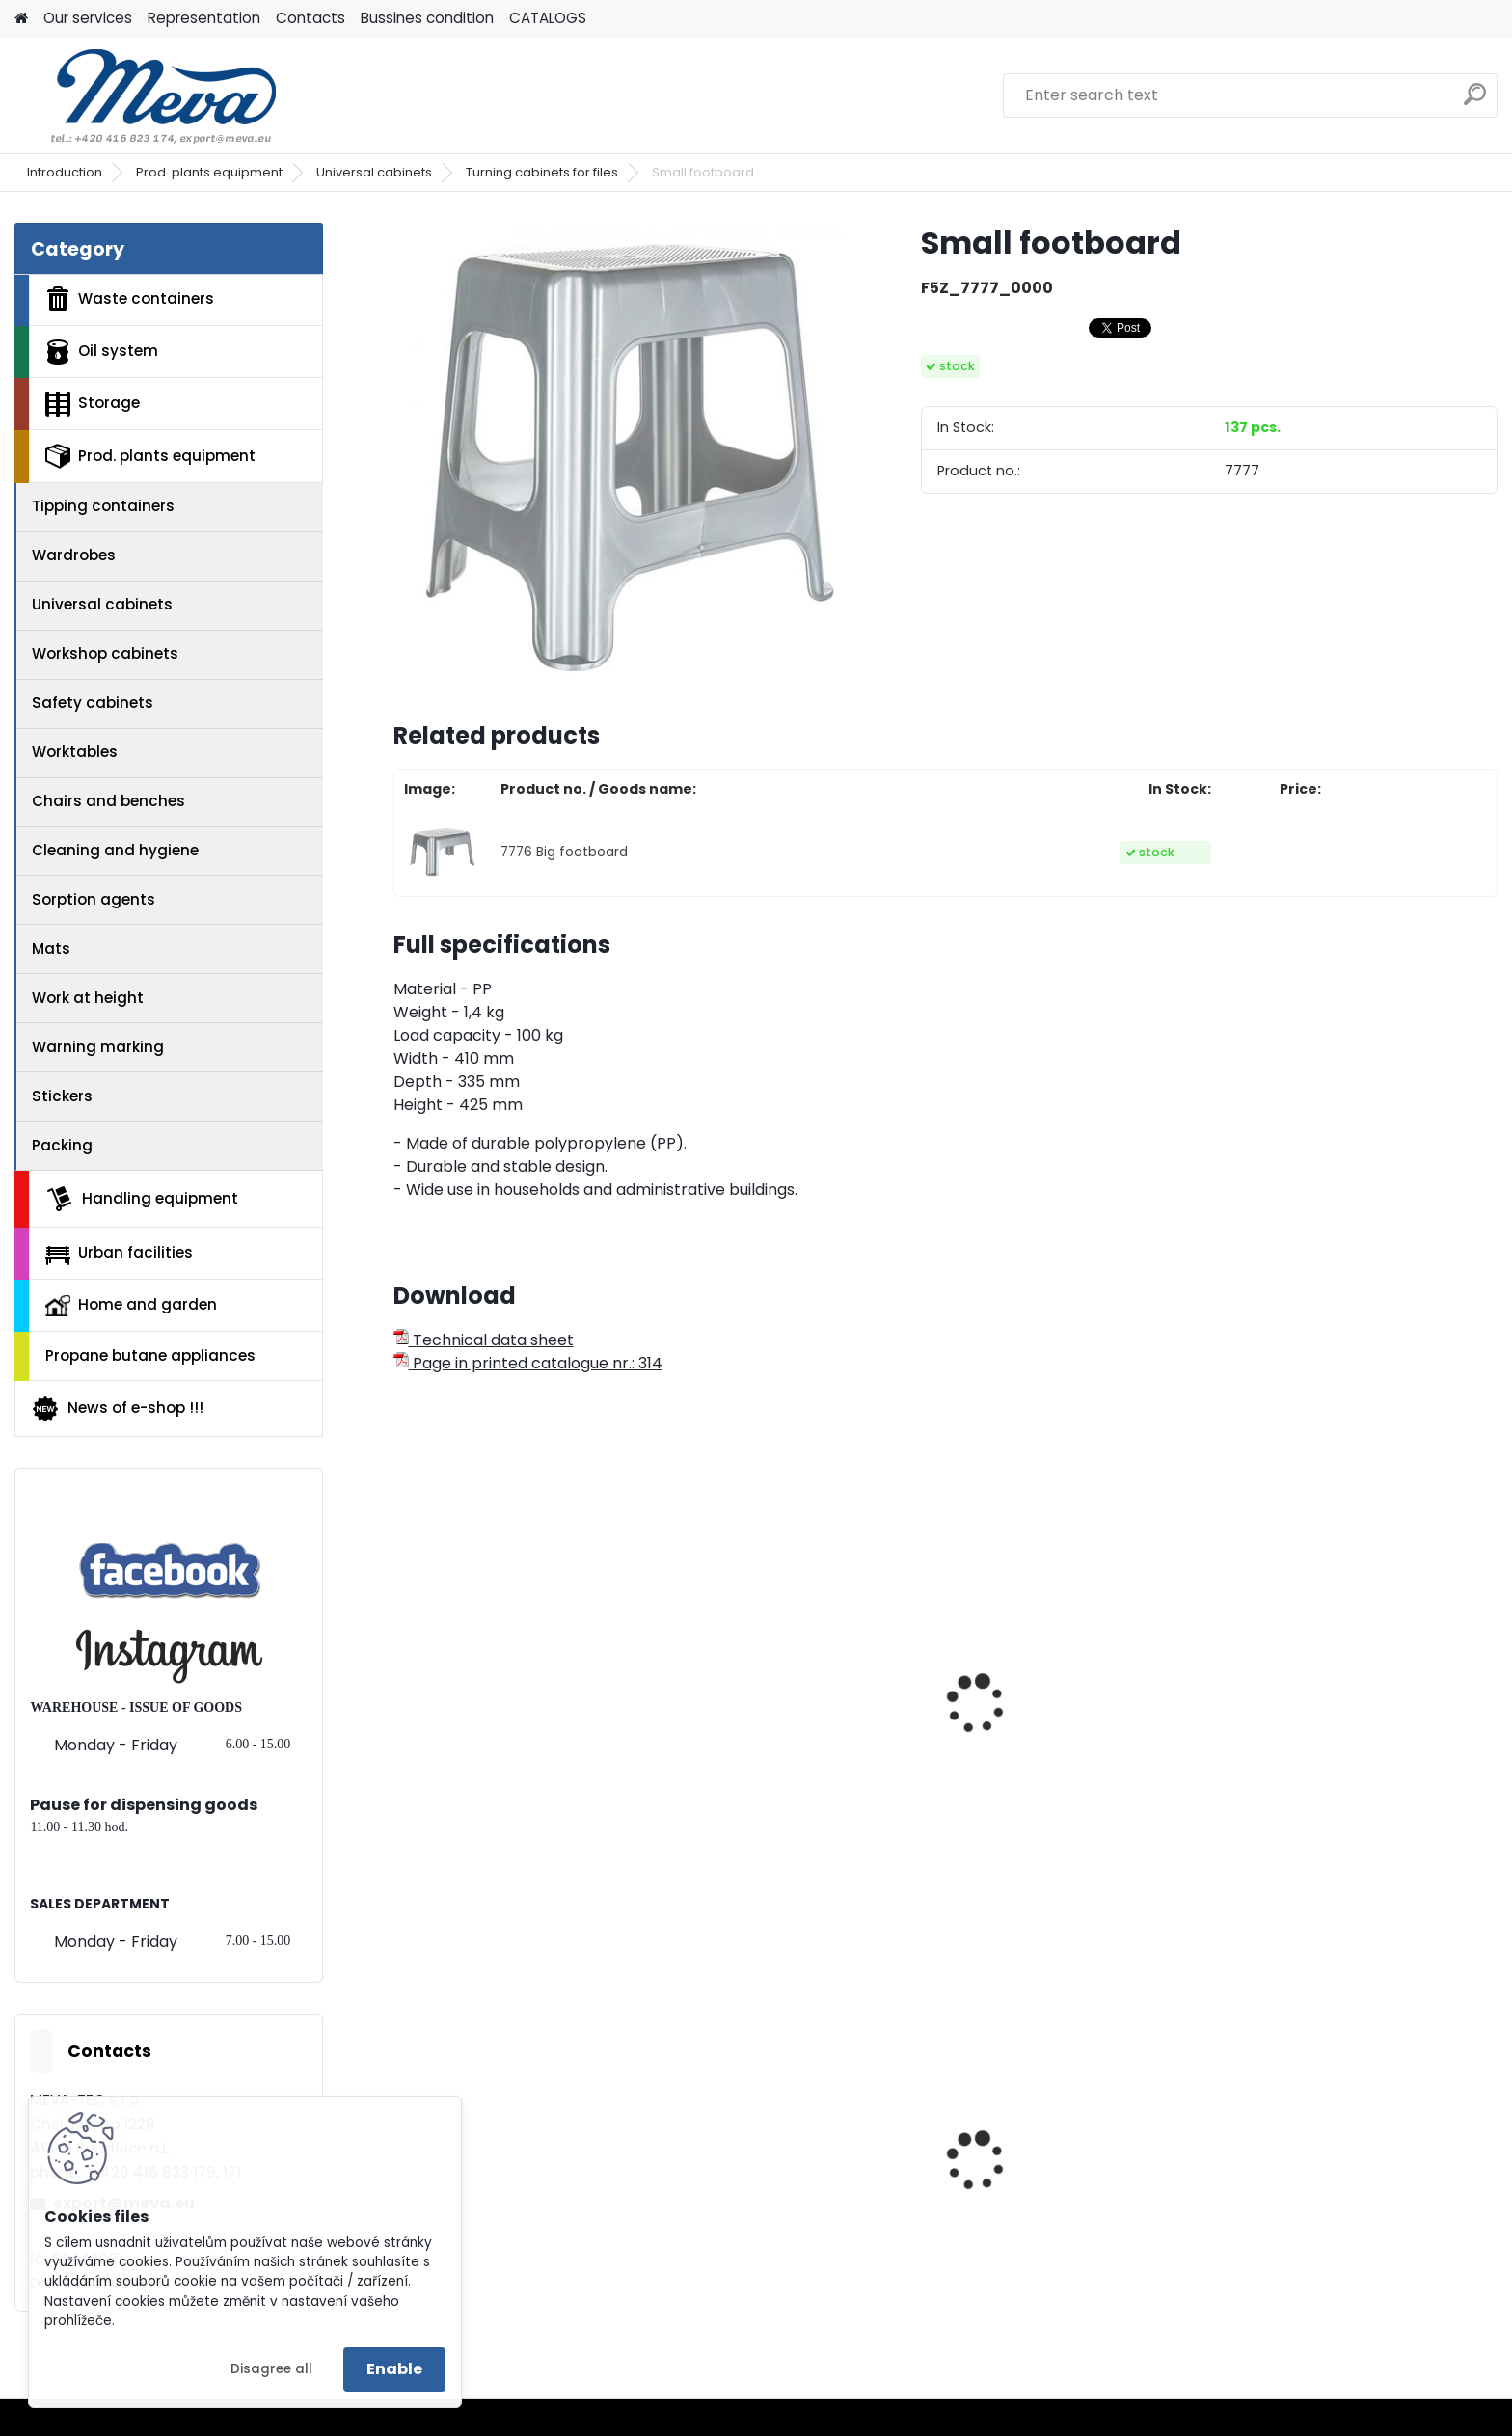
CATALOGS (547, 18)
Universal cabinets (374, 172)
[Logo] (147, 95)
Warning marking (98, 1047)
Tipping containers (103, 506)
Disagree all (271, 2369)
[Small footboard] (626, 456)
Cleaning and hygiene (115, 850)
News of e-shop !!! (117, 1408)
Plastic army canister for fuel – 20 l (804, 2215)
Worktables (75, 752)
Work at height (88, 998)
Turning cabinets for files (542, 172)
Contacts (310, 18)
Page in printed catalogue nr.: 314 (527, 1363)
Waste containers (129, 298)
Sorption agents (93, 899)
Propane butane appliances (150, 1355)
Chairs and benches (108, 801)
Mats (51, 948)
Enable (394, 2369)
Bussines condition (427, 18)
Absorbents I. (1294, 2210)
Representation (204, 18)
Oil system (101, 352)
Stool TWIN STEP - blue (489, 1763)
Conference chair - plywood (792, 1714)
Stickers (62, 1096)
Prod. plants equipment (209, 172)
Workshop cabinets (105, 653)
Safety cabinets (92, 702)
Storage (92, 404)
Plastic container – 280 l (1056, 2210)
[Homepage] (21, 19)
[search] (1475, 102)
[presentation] (401, 1683)
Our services (87, 18)
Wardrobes (74, 555)
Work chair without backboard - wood (1082, 1772)
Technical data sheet (483, 1340)
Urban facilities (119, 1252)
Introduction (64, 172)
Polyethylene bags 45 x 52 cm (520, 2210)
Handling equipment (141, 1198)
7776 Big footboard (564, 852)
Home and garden (131, 1304)
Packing (62, 1145)
